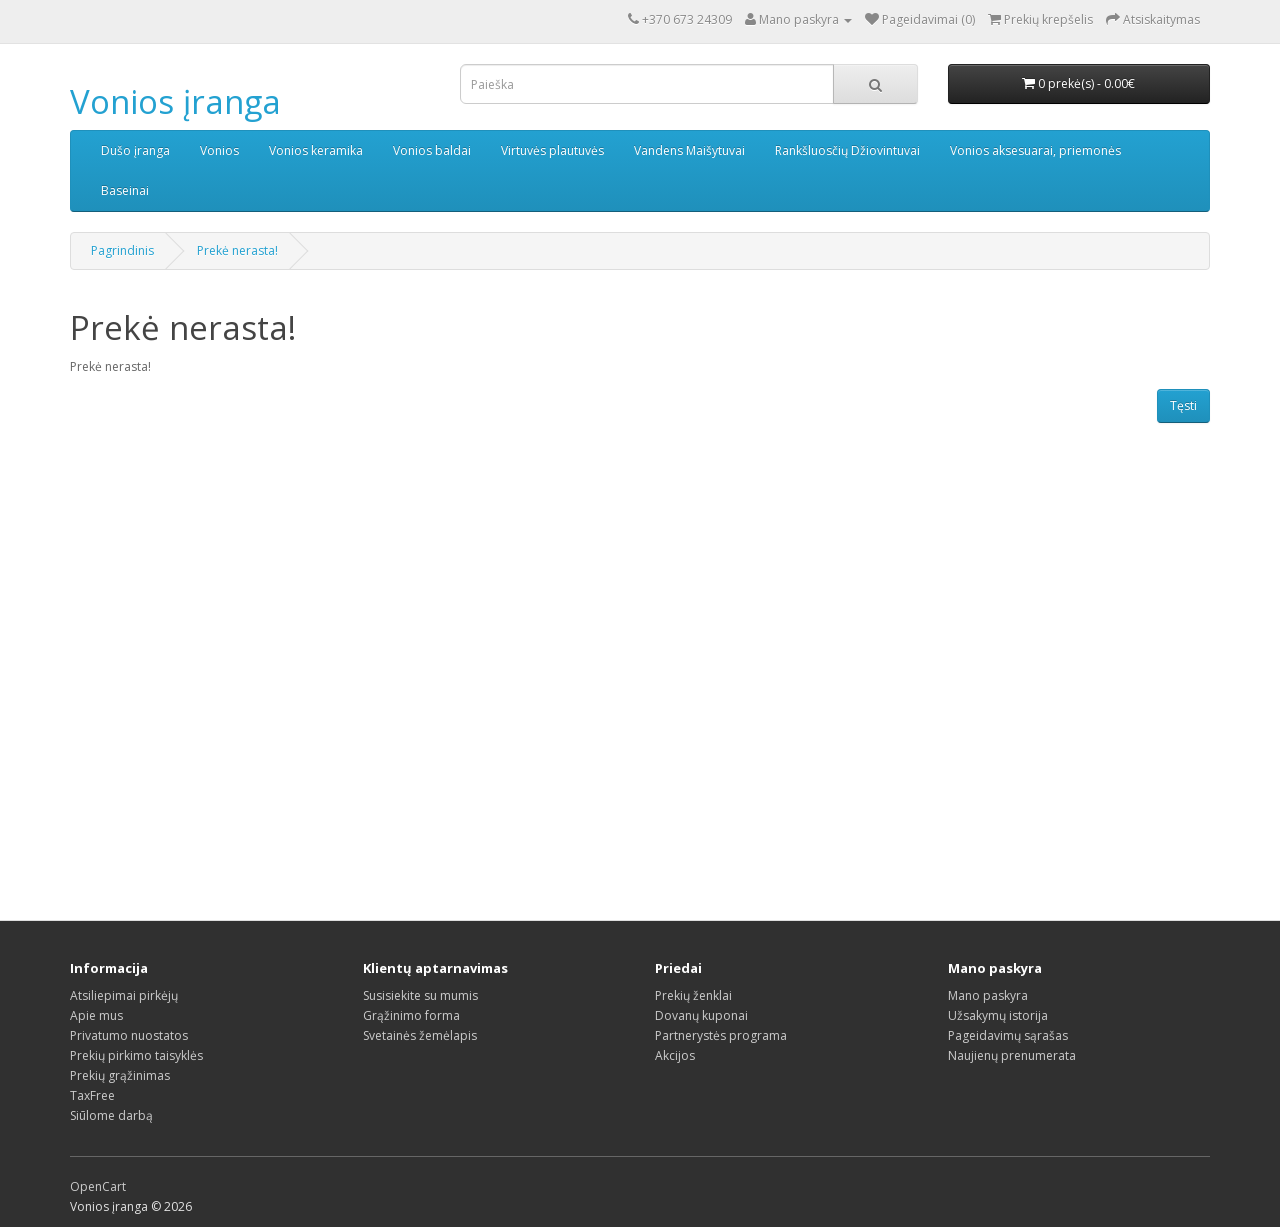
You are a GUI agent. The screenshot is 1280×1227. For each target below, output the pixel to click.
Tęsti (1183, 405)
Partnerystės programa (721, 1035)
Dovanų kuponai (701, 1015)
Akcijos (675, 1055)
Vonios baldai (432, 150)
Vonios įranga (175, 101)
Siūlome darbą (111, 1115)
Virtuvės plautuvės (552, 150)
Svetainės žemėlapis (420, 1035)
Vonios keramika (316, 150)
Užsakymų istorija (998, 1015)
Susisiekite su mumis (420, 995)
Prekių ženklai (693, 995)
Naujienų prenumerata (1012, 1055)
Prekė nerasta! (237, 250)
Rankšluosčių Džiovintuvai (847, 150)
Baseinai (125, 190)
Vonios (219, 150)
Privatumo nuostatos (129, 1035)
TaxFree (92, 1095)
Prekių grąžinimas (120, 1075)
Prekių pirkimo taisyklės (136, 1055)
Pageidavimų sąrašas (1008, 1035)
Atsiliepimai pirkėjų (124, 995)
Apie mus (96, 1015)
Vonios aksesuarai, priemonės (1035, 150)
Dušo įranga (135, 150)
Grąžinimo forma (411, 1015)
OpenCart (98, 1186)
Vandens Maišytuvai (689, 150)
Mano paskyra (988, 995)
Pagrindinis (122, 250)
